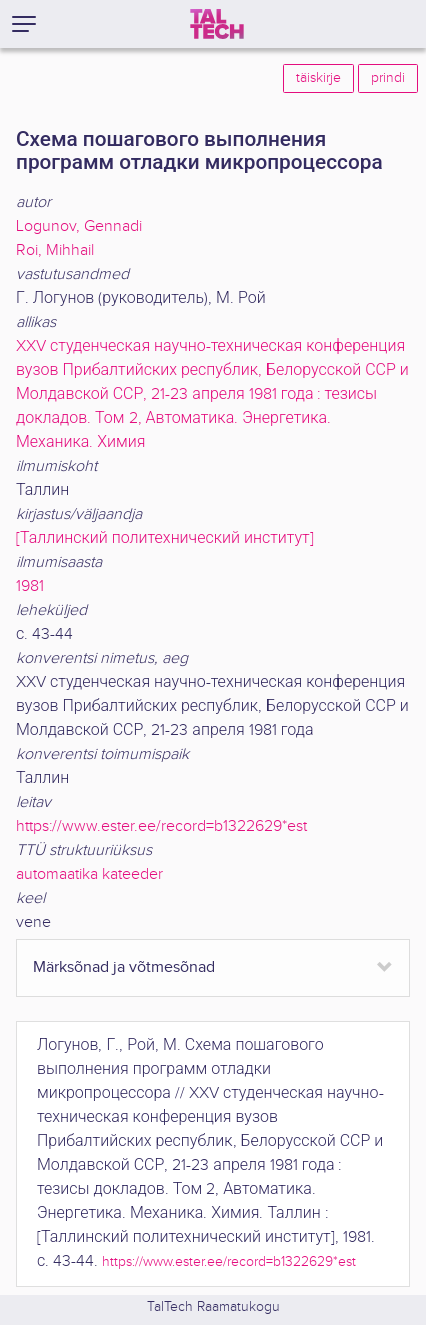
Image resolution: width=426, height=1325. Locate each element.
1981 (30, 586)
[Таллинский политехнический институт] (165, 538)
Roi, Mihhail (55, 250)
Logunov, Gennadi (79, 226)
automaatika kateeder (89, 874)
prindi (388, 78)
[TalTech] (217, 24)
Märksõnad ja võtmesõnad (124, 967)
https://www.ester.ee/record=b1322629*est (161, 826)
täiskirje (318, 78)
